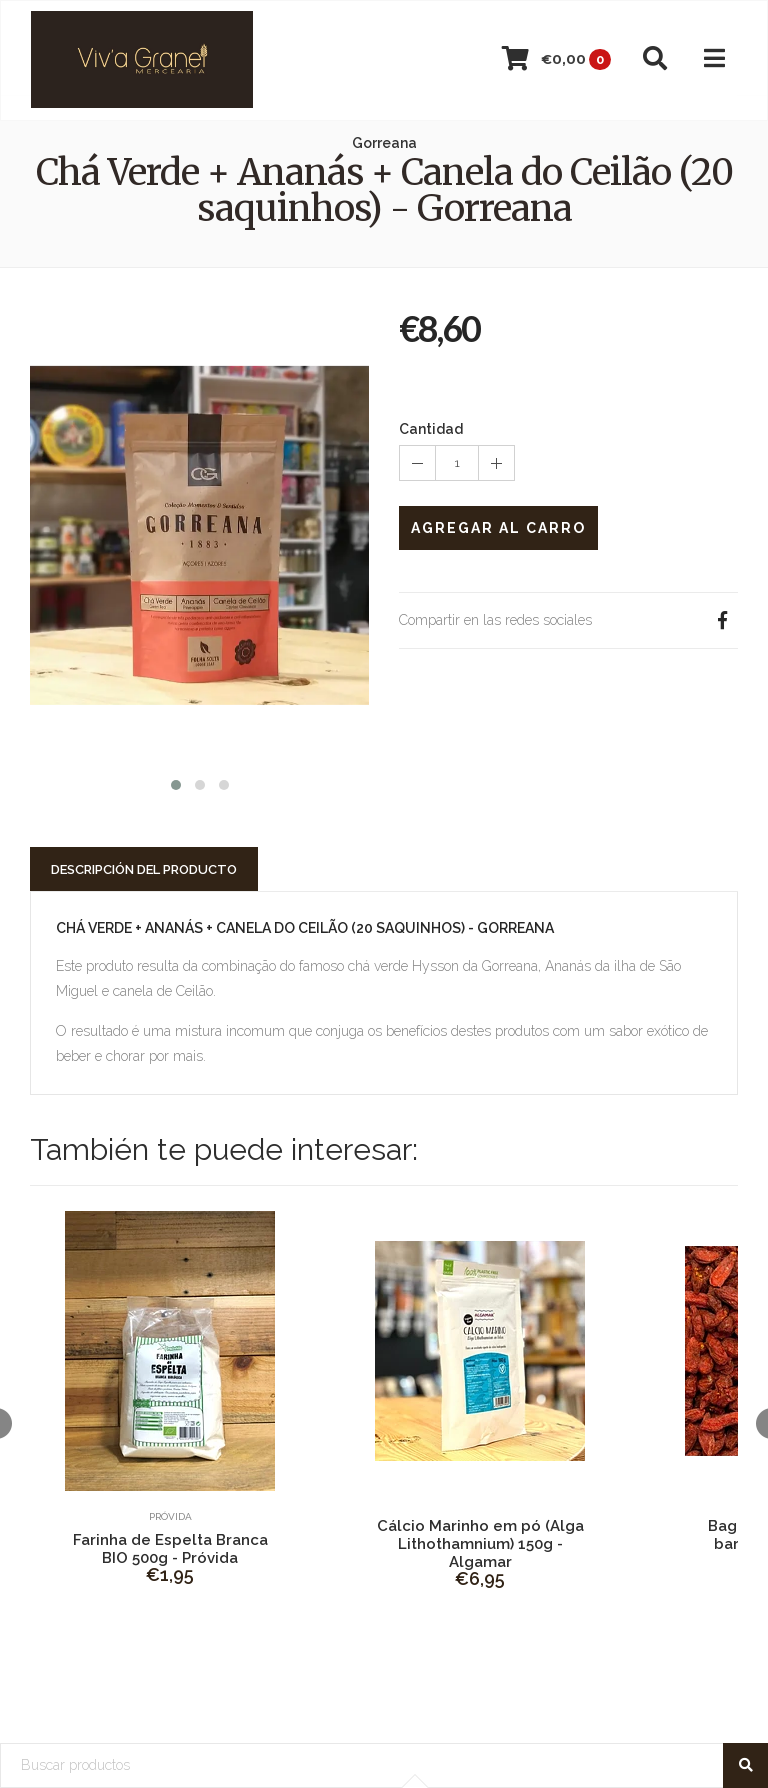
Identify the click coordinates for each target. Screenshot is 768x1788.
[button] (176, 782)
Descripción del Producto (144, 869)
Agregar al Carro (498, 528)
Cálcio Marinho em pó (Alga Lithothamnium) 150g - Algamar (480, 1544)
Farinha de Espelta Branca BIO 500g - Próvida (170, 1549)
